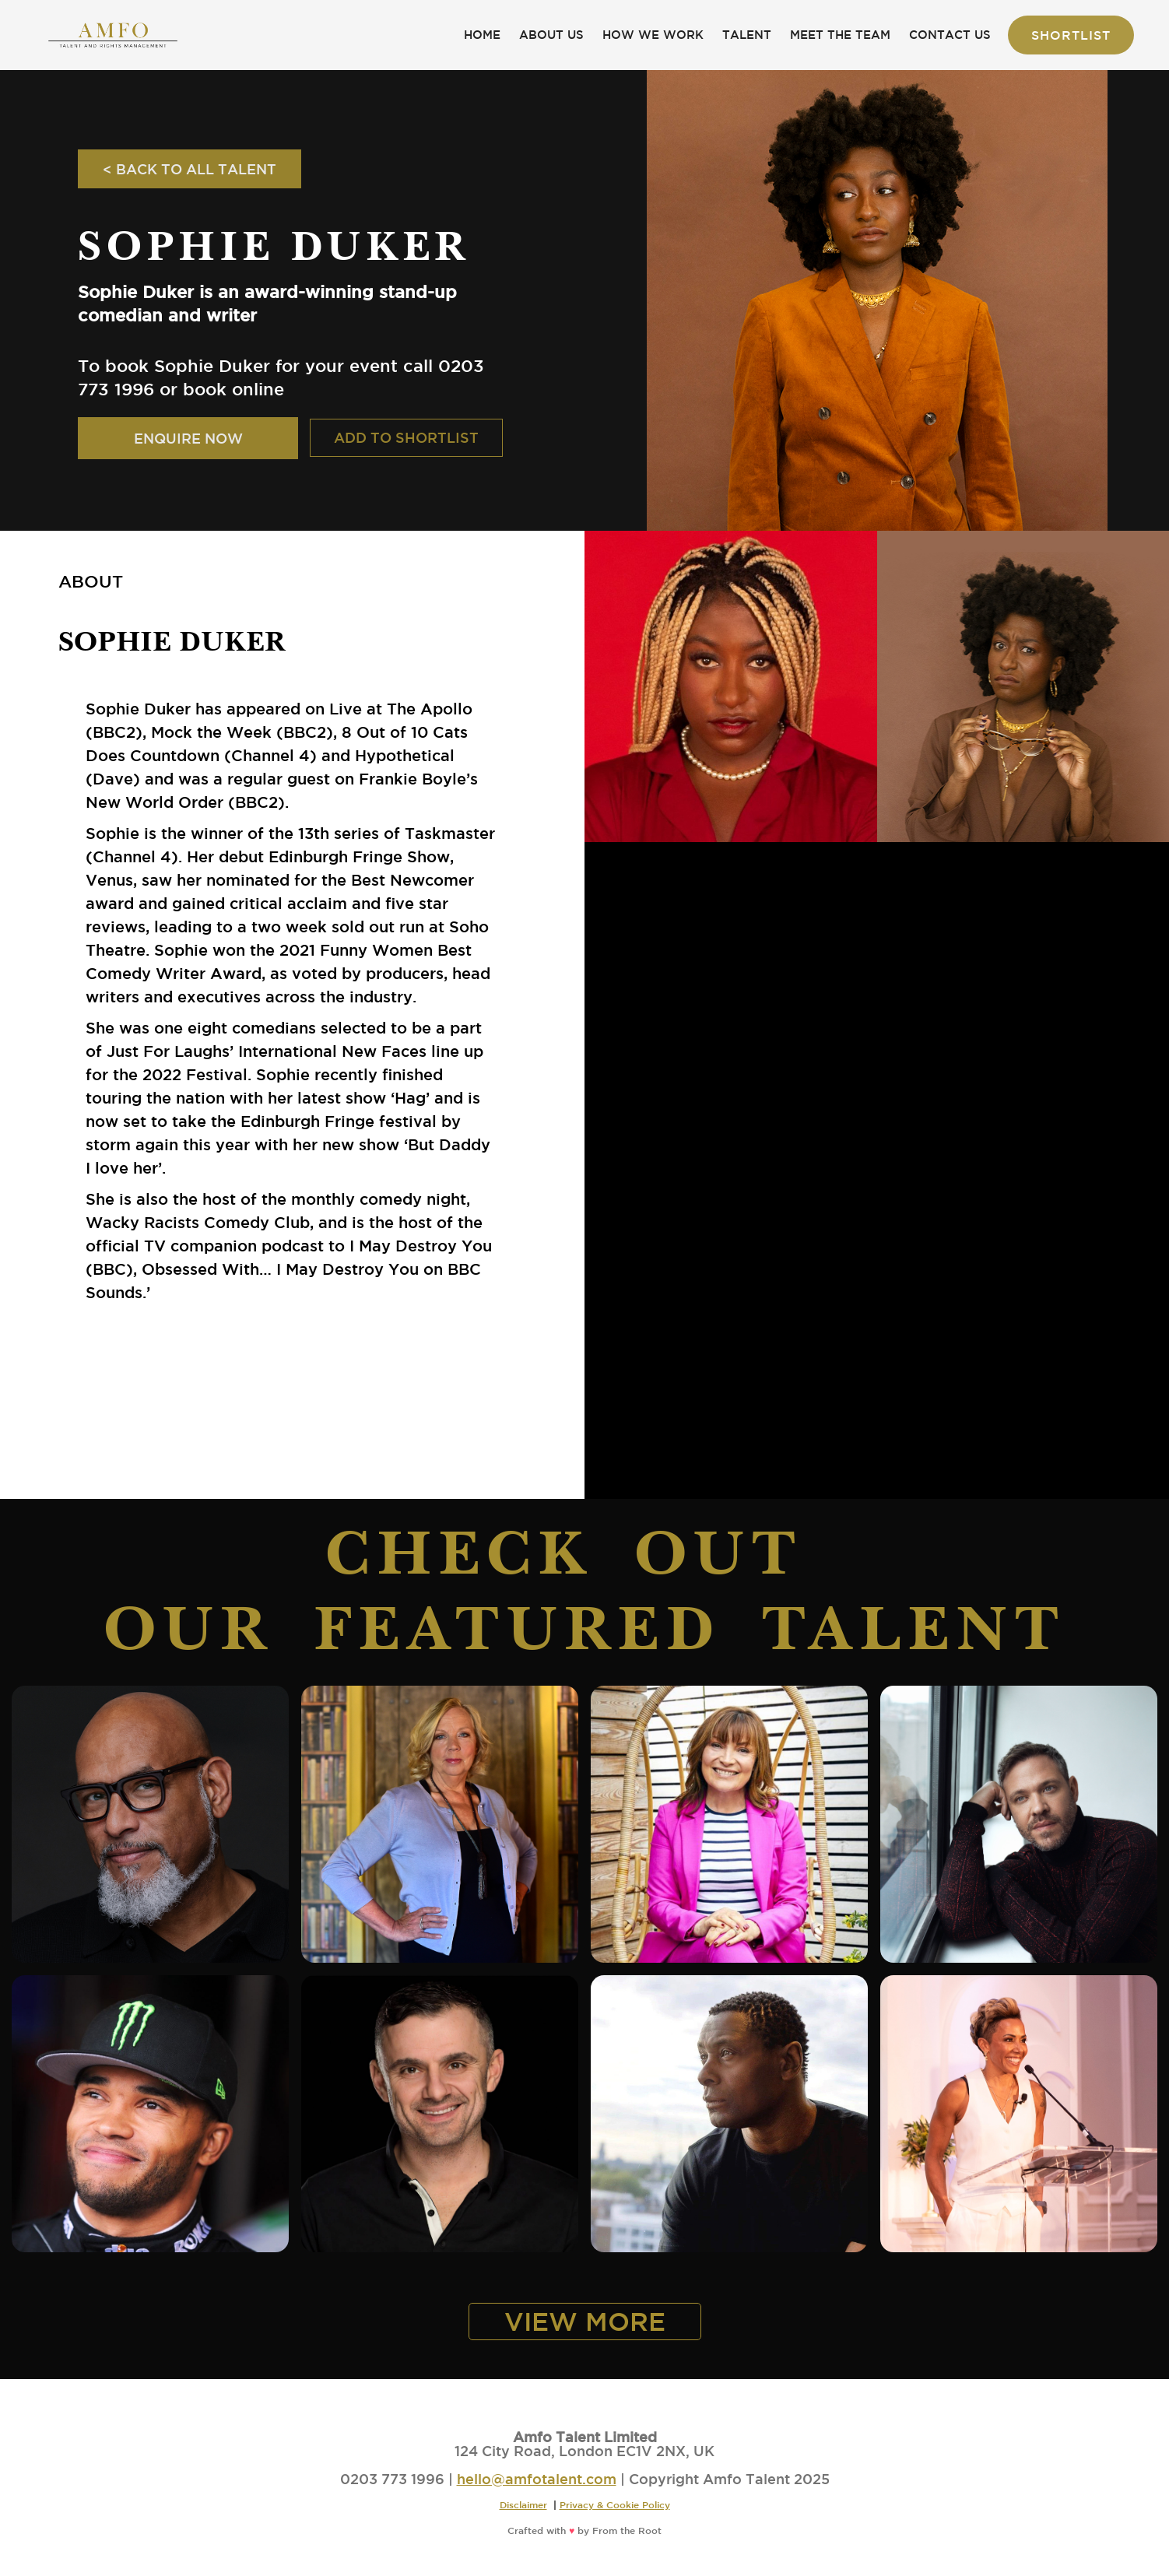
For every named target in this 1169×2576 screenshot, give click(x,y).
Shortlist (1071, 35)
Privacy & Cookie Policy (615, 2504)
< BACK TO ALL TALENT (189, 169)
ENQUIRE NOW (188, 438)
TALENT (746, 34)
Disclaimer (523, 2504)
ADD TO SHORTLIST (406, 437)
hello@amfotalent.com (536, 2479)
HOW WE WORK (653, 34)
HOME (482, 34)
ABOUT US (551, 34)
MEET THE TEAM (840, 34)
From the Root (627, 2530)
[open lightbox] (730, 686)
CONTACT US (950, 34)
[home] (113, 35)
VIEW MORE (584, 2321)
